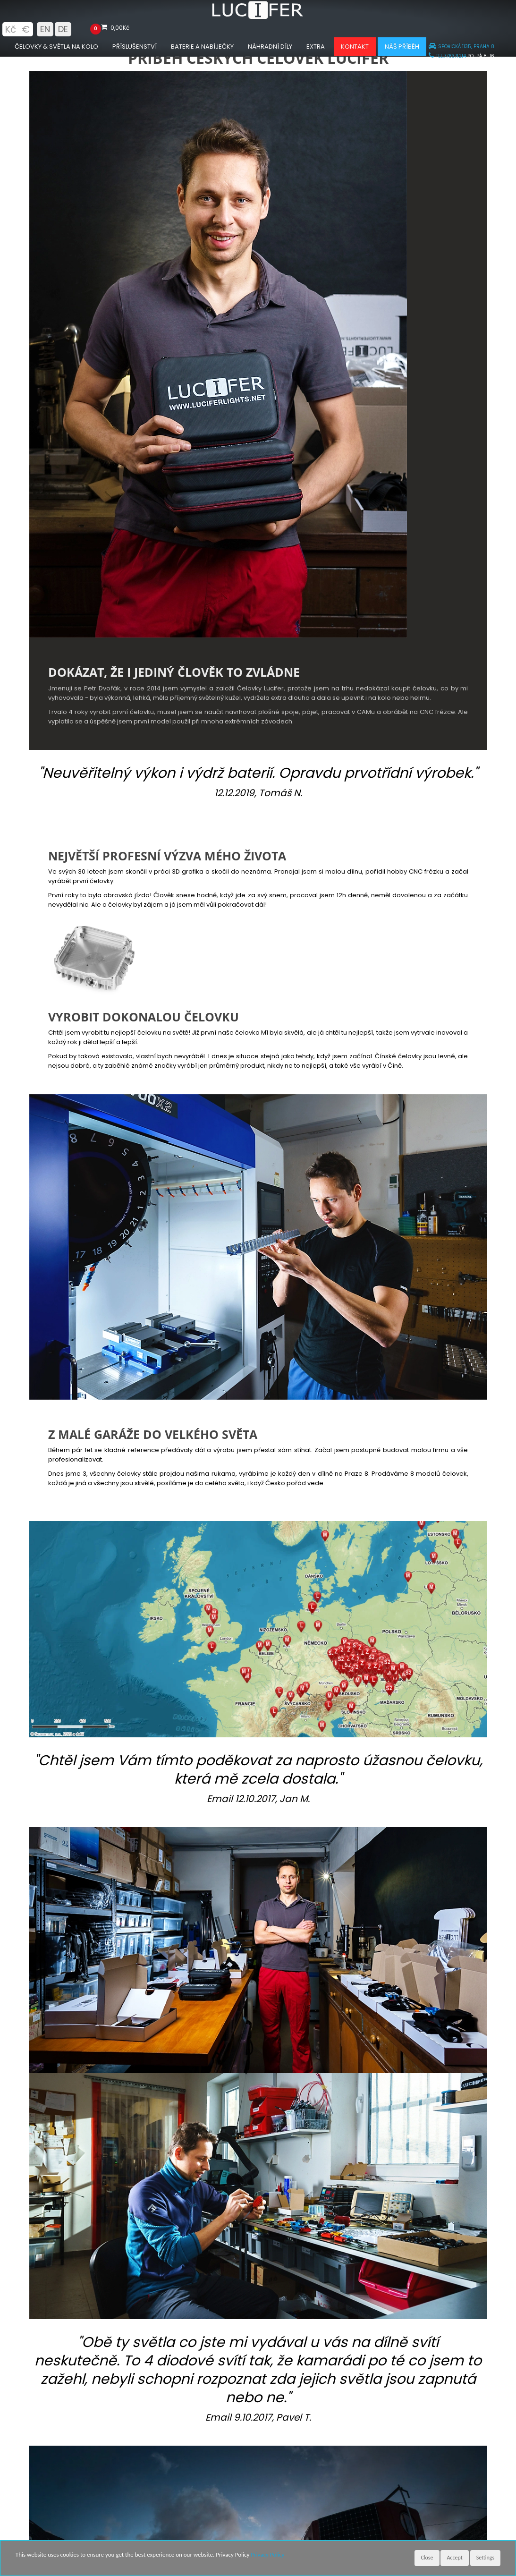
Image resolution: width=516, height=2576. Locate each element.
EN (45, 29)
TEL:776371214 (447, 56)
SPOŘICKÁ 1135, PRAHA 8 (461, 46)
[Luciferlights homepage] (258, 16)
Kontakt (355, 46)
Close (427, 2557)
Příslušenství (134, 46)
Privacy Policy (267, 2554)
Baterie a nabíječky (202, 46)
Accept (454, 2557)
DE (63, 29)
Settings (485, 2557)
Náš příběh (402, 46)
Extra (315, 46)
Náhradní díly (270, 46)
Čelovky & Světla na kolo (56, 46)
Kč (10, 29)
